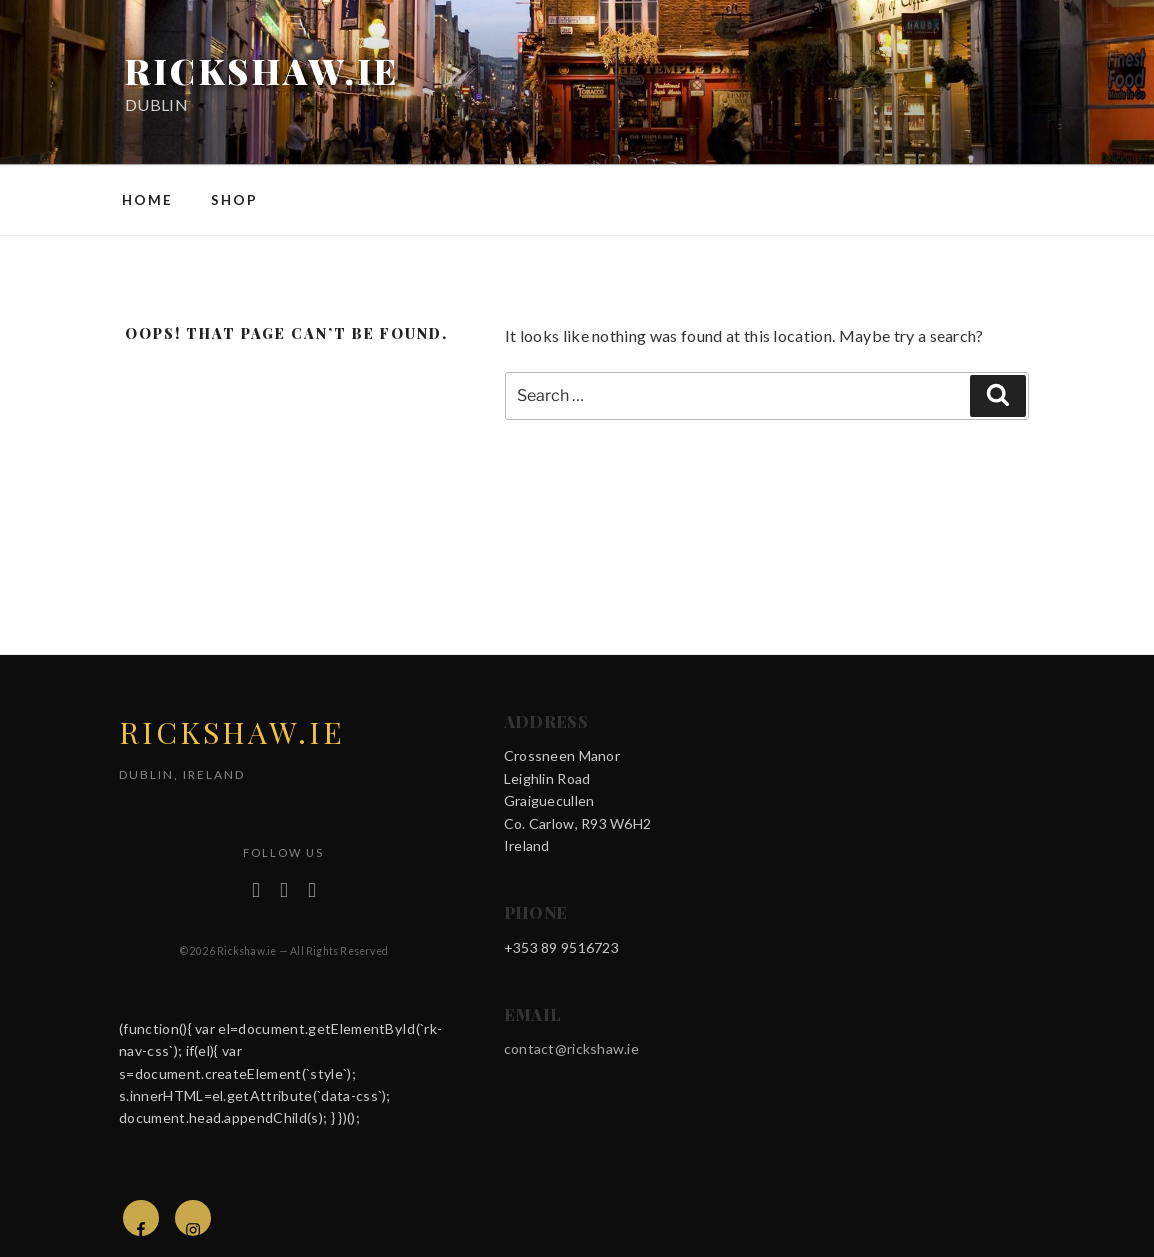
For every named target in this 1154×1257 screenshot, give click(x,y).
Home (147, 200)
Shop (234, 200)
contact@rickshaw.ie (571, 1048)
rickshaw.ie (262, 70)
